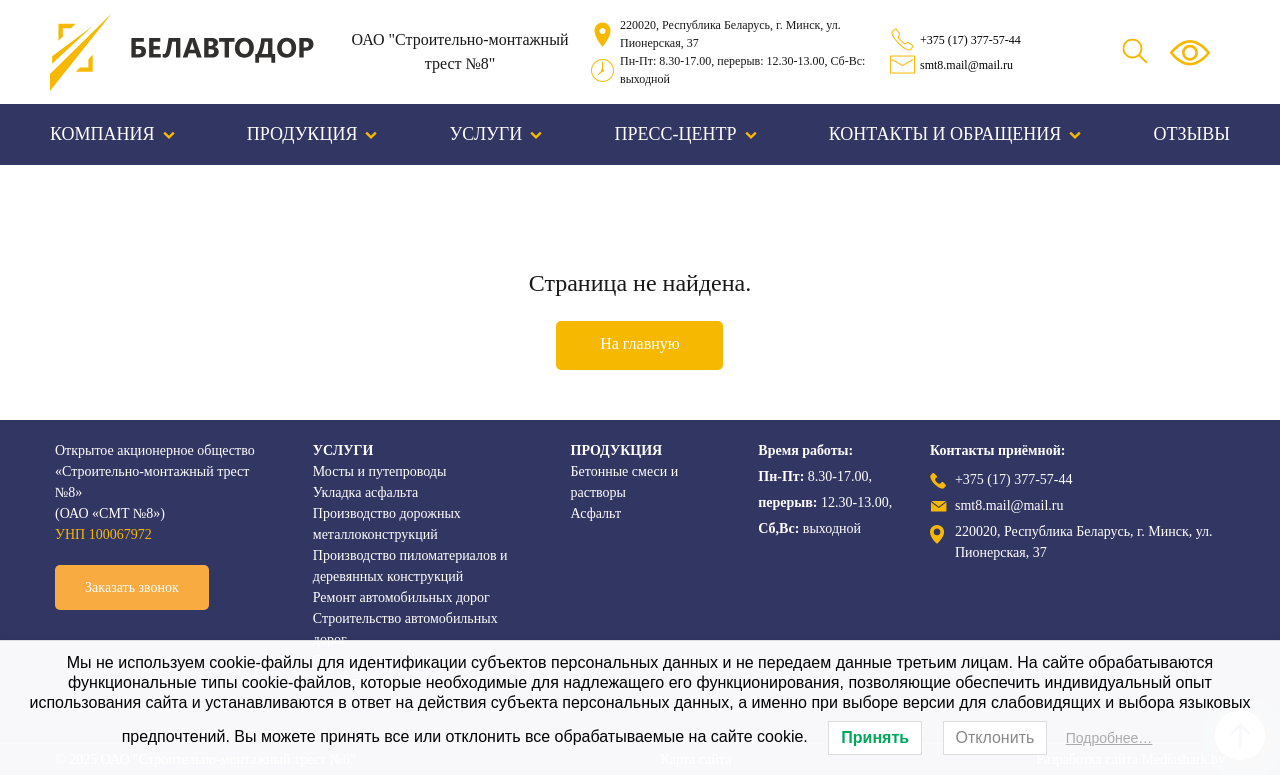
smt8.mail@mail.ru (966, 65)
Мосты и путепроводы (380, 471)
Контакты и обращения (955, 134)
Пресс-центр (686, 134)
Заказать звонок (132, 587)
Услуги (496, 134)
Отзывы (1192, 134)
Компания (112, 134)
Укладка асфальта (365, 492)
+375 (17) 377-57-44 (970, 40)
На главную (640, 343)
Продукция (312, 134)
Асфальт (596, 513)
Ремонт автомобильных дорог (401, 597)
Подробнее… (1109, 738)
